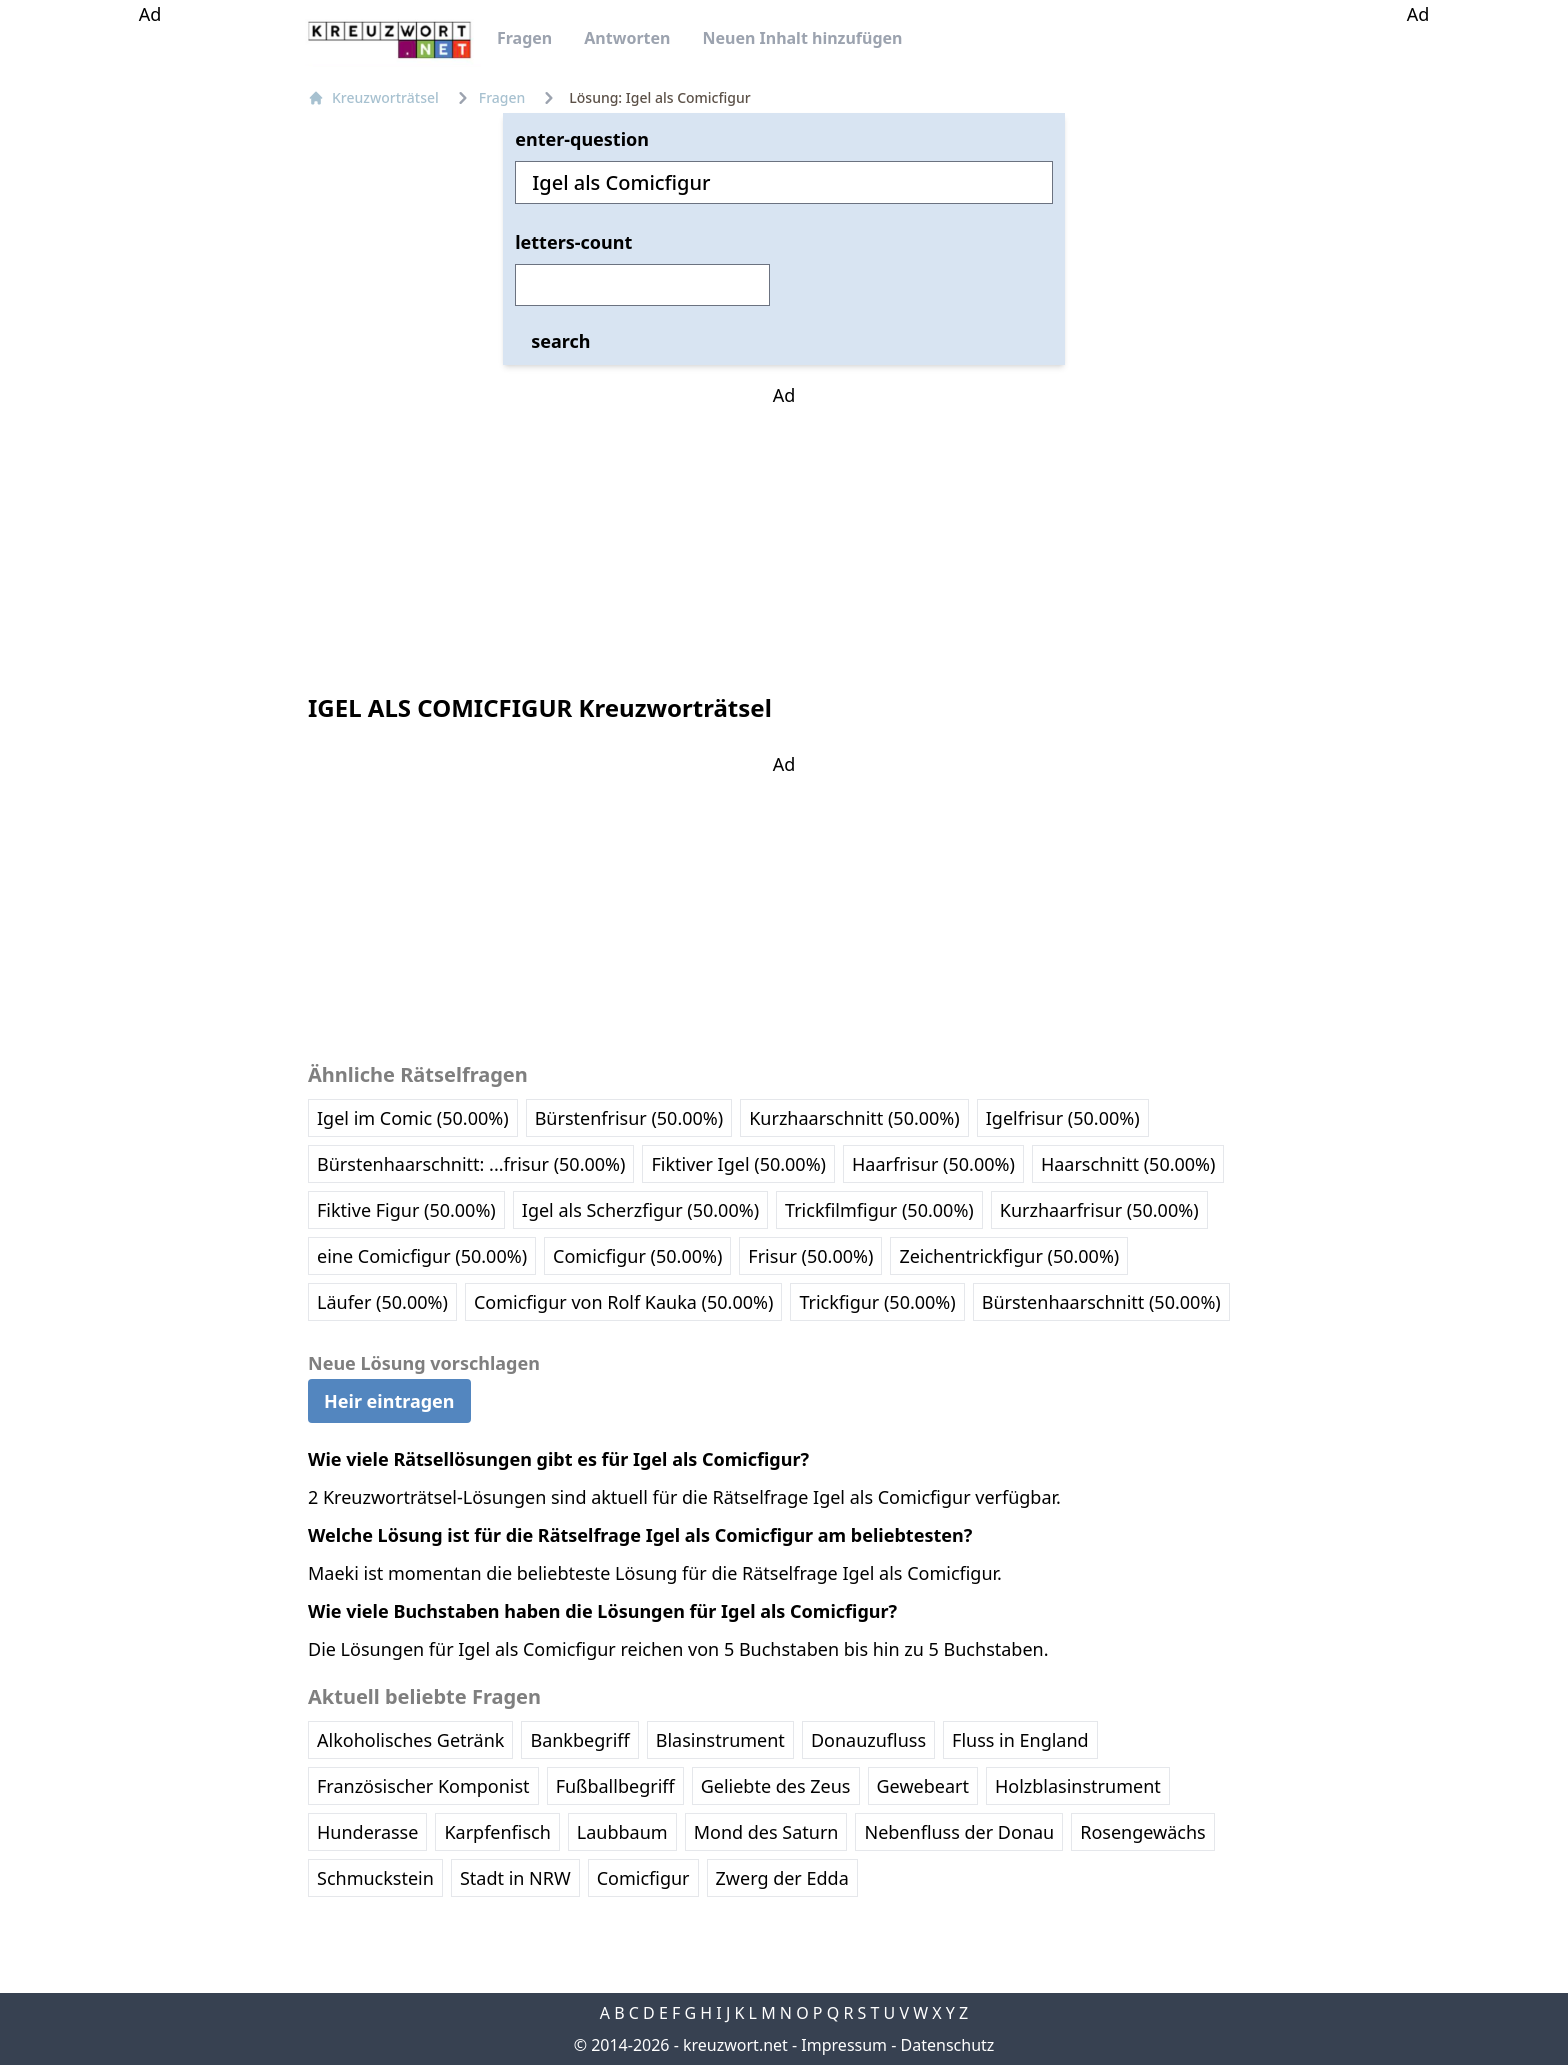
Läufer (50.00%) (382, 1302)
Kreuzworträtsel (373, 97)
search (560, 341)
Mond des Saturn (766, 1832)
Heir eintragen (389, 1401)
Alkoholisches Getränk (410, 1740)
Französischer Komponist (423, 1786)
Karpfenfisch (497, 1832)
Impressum (844, 2045)
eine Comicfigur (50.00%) (422, 1256)
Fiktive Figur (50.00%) (406, 1210)
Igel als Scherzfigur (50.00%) (640, 1210)
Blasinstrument (720, 1740)
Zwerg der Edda (782, 1878)
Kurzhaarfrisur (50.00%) (1099, 1210)
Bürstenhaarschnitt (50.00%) (1101, 1302)
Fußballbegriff (615, 1786)
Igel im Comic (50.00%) (413, 1118)
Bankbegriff (579, 1740)
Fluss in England (1020, 1740)
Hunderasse (367, 1832)
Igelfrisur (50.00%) (1063, 1118)
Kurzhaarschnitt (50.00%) (854, 1118)
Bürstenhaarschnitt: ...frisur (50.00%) (471, 1164)
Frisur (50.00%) (810, 1256)
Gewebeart (923, 1786)
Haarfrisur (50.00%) (933, 1164)
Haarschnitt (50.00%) (1128, 1164)
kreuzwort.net (735, 2045)
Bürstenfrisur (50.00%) (629, 1118)
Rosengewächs (1142, 1832)
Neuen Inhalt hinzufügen (802, 38)
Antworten (627, 38)
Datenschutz (948, 2045)
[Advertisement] (150, 328)
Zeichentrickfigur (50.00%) (1009, 1256)
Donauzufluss (868, 1740)
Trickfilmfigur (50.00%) (879, 1210)
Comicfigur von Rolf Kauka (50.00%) (623, 1302)
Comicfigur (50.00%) (637, 1256)
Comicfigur (643, 1878)
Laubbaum (622, 1832)
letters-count (573, 242)
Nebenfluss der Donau (959, 1832)
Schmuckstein (375, 1878)
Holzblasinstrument (1078, 1786)
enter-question (582, 139)
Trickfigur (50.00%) (877, 1302)
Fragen (524, 38)
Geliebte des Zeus (776, 1786)
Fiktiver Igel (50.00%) (738, 1164)
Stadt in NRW (515, 1878)
